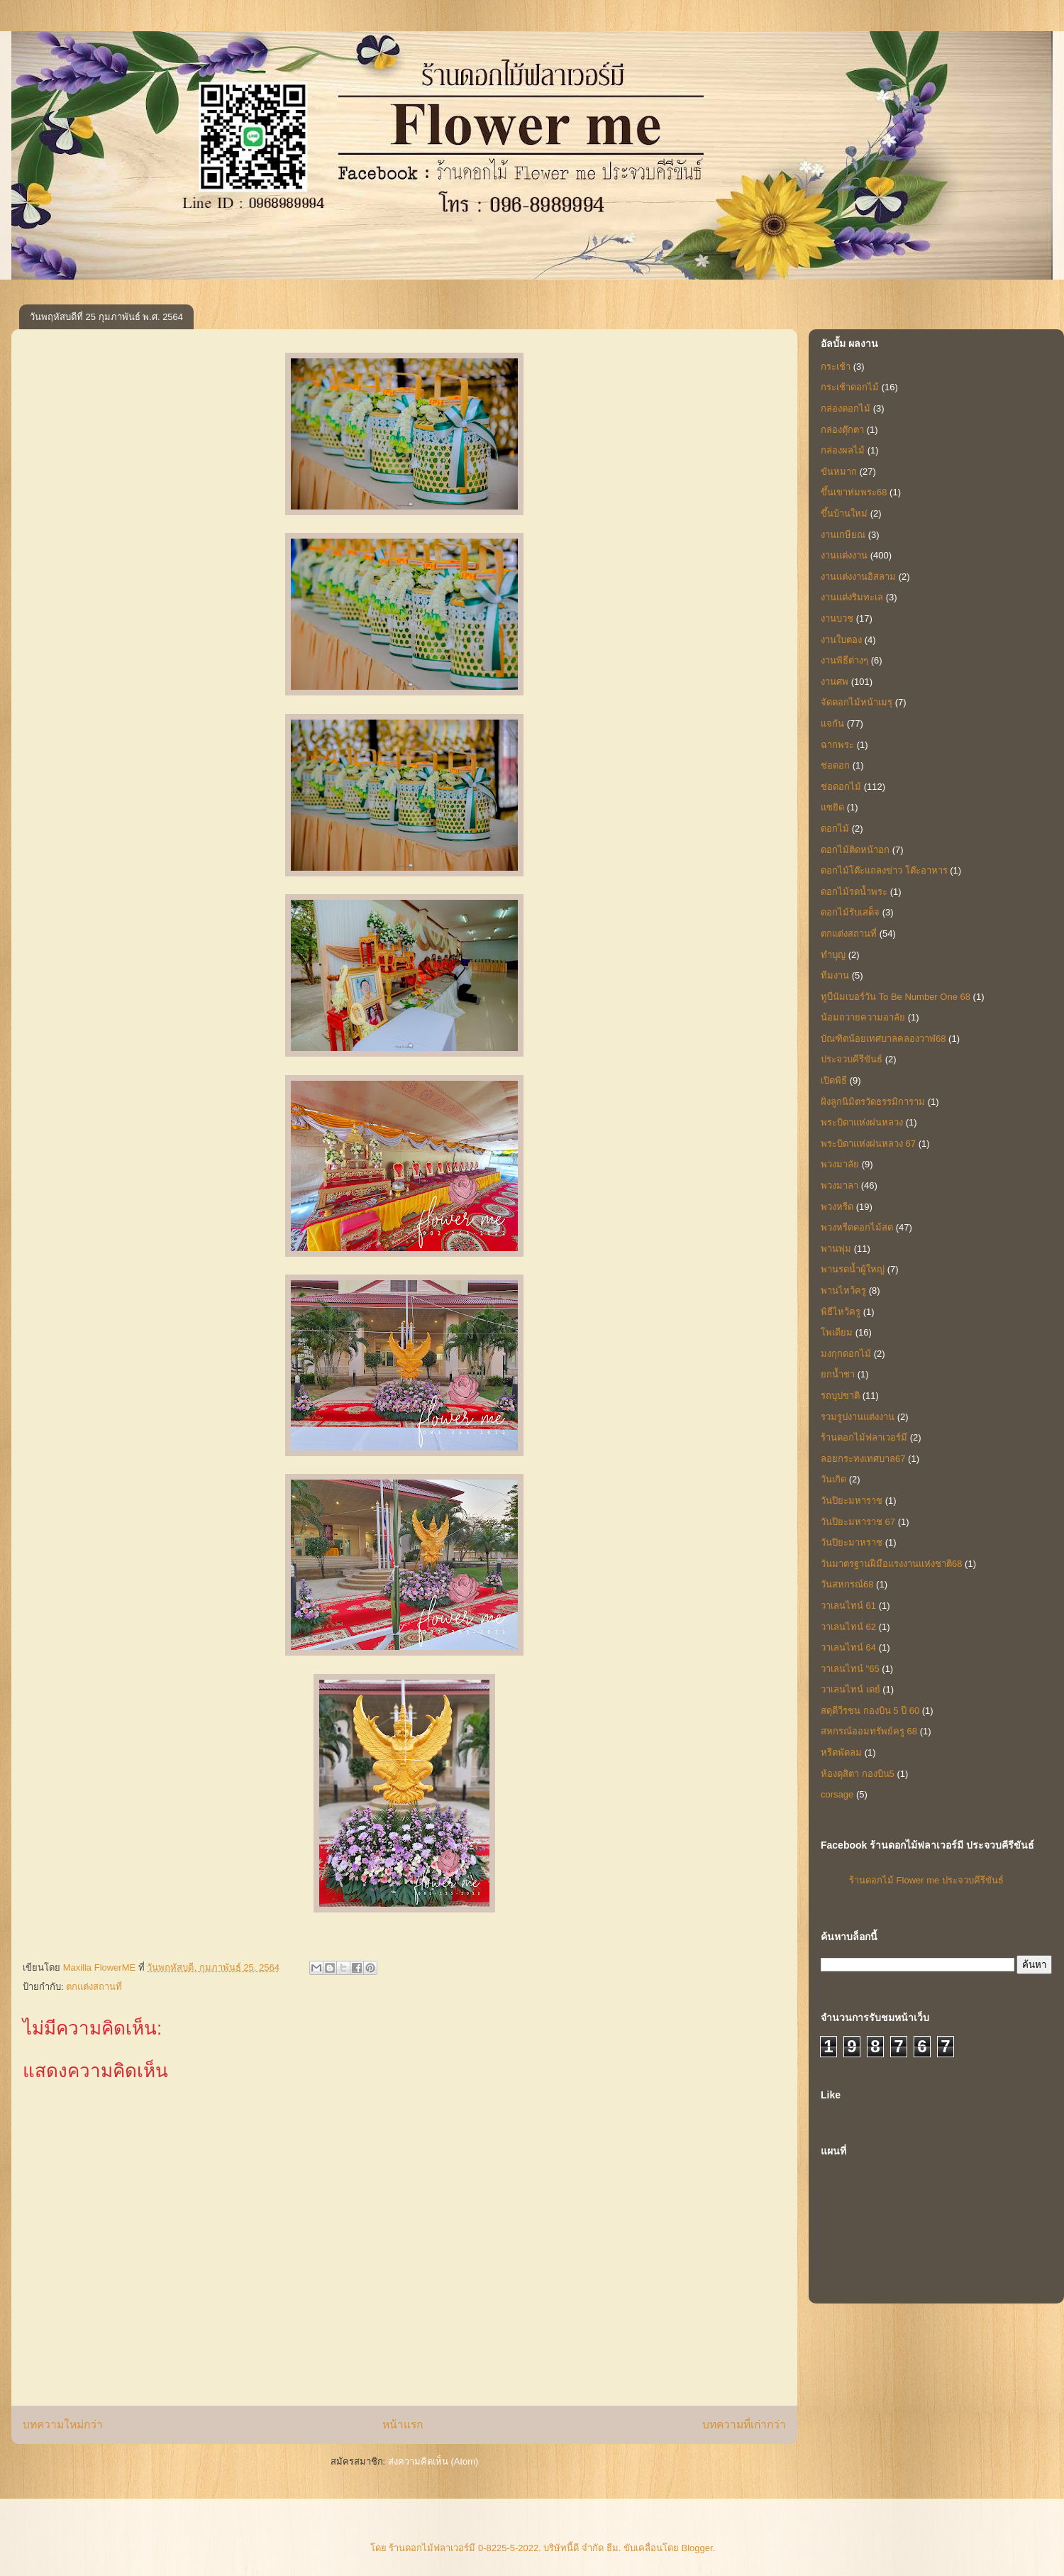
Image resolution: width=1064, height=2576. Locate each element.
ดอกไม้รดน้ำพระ (854, 891)
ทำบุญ (833, 955)
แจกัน (832, 723)
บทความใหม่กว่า (63, 2424)
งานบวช (837, 618)
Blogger (697, 2548)
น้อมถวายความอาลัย (863, 1017)
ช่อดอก (835, 765)
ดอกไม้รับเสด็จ (850, 912)
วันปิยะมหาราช (851, 1500)
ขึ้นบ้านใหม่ (844, 513)
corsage (837, 1794)
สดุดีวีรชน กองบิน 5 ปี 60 (870, 1710)
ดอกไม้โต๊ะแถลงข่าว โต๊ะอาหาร (884, 870)
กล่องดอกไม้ (845, 408)
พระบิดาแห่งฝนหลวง (862, 1122)
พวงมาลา (839, 1185)
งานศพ (834, 681)
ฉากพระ (837, 744)
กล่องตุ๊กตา (842, 429)
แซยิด (832, 807)
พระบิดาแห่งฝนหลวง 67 (868, 1143)
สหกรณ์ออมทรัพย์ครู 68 (869, 1731)
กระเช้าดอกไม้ (850, 387)
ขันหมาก (839, 471)
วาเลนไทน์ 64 (848, 1647)
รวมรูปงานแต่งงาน (857, 1416)
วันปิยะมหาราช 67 (858, 1522)
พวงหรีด (837, 1206)
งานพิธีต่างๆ (844, 660)
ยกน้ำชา (838, 1374)
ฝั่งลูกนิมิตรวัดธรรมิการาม (873, 1101)
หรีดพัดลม (841, 1752)
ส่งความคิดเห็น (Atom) (433, 2461)
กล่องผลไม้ (843, 450)
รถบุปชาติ (840, 1395)
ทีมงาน (835, 975)
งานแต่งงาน (844, 555)
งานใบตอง (841, 639)
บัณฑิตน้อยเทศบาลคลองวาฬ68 (883, 1038)
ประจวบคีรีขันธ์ (851, 1059)
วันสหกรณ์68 (847, 1584)
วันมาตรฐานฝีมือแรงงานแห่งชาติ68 (891, 1563)
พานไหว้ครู (843, 1290)
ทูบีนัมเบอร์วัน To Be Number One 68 (895, 996)
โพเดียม (837, 1332)
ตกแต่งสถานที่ (94, 1986)
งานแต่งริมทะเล (852, 597)
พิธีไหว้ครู (840, 1311)
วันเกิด (833, 1479)
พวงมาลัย (840, 1164)
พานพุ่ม (836, 1248)
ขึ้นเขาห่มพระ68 (854, 492)
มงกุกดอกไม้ (846, 1353)
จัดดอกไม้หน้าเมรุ (856, 702)
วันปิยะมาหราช (851, 1542)
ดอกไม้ (835, 828)
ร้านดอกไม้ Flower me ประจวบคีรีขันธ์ (926, 1880)
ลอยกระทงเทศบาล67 (863, 1458)
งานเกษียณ (843, 534)
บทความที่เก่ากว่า (744, 2424)
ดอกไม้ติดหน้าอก (855, 849)
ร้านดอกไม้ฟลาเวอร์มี (864, 1437)
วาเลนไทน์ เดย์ (850, 1689)
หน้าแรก (402, 2424)
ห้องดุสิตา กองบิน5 (857, 1773)
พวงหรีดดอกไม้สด (857, 1227)
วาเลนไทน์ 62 (848, 1627)
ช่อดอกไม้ (841, 786)
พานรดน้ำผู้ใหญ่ (853, 1269)
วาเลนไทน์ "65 (850, 1668)
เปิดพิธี (834, 1080)
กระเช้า (835, 366)
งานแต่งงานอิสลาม (858, 576)
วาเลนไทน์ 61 (848, 1605)
